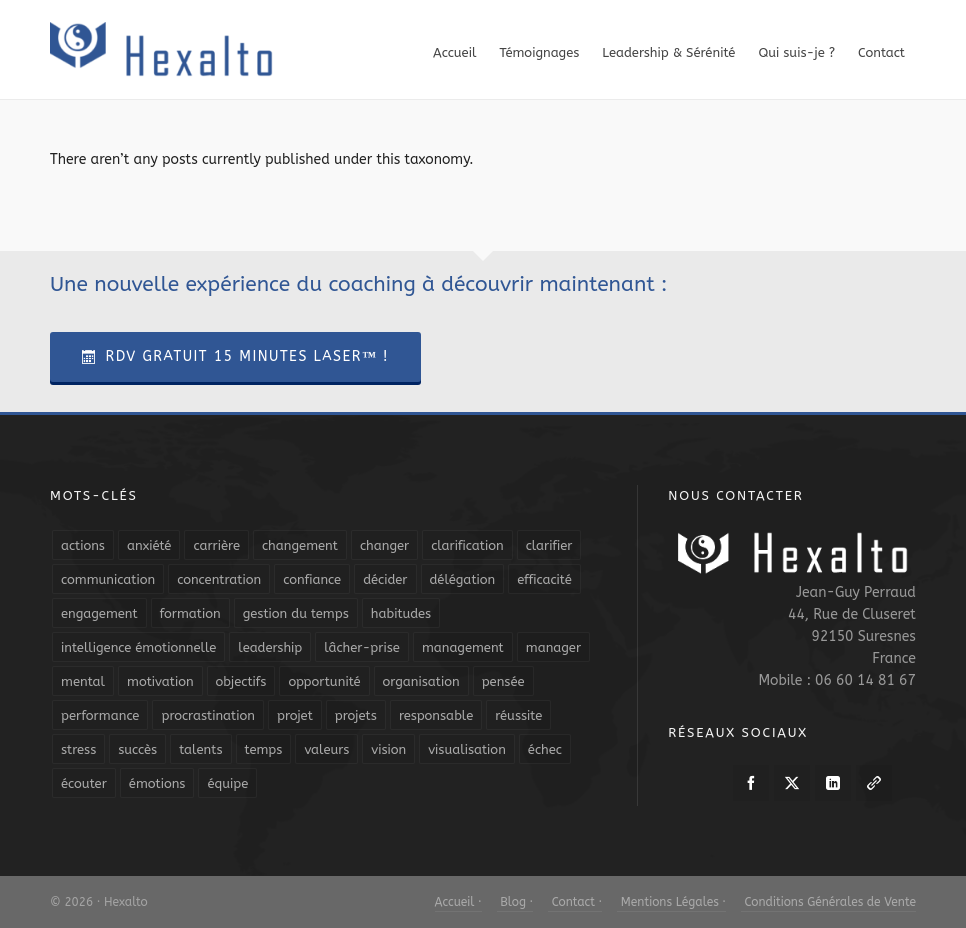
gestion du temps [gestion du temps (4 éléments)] (296, 613)
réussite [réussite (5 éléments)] (518, 715)
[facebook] (751, 783)
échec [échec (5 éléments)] (545, 749)
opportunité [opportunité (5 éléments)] (324, 681)
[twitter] (792, 783)
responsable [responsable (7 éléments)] (436, 715)
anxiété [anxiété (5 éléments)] (149, 545)
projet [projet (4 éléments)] (295, 715)
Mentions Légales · (671, 902)
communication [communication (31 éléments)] (108, 579)
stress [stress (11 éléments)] (78, 749)
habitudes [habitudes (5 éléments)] (401, 613)
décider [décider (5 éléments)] (385, 579)
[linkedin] (833, 783)
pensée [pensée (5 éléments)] (503, 681)
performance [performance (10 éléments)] (100, 715)
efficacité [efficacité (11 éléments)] (544, 579)
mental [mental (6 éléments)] (83, 681)
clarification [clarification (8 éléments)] (467, 545)
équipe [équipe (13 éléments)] (227, 783)
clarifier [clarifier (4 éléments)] (549, 545)
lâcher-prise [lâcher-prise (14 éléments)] (362, 647)
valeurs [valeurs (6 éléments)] (326, 749)
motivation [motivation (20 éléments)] (160, 681)
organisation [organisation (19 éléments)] (421, 681)
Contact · (575, 902)
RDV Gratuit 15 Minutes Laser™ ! (235, 356)
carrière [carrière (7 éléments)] (216, 545)
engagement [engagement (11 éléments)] (99, 613)
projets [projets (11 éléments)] (356, 715)
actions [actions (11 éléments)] (83, 545)
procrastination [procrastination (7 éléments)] (207, 715)
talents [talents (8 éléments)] (200, 749)
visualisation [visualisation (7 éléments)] (467, 749)
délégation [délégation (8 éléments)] (463, 579)
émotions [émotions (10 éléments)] (157, 783)
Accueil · (458, 902)
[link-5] (874, 783)
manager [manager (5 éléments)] (553, 647)
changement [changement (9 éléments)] (300, 545)
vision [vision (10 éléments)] (388, 749)
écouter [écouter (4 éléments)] (84, 783)
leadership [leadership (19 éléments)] (270, 647)
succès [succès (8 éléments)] (137, 749)
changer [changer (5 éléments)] (384, 545)
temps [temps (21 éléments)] (264, 749)
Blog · (515, 902)
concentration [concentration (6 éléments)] (219, 579)
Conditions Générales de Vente (828, 902)
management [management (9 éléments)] (463, 647)
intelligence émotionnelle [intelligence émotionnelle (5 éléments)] (138, 647)
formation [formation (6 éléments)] (190, 613)
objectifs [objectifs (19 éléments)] (241, 681)
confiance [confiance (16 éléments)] (312, 579)
